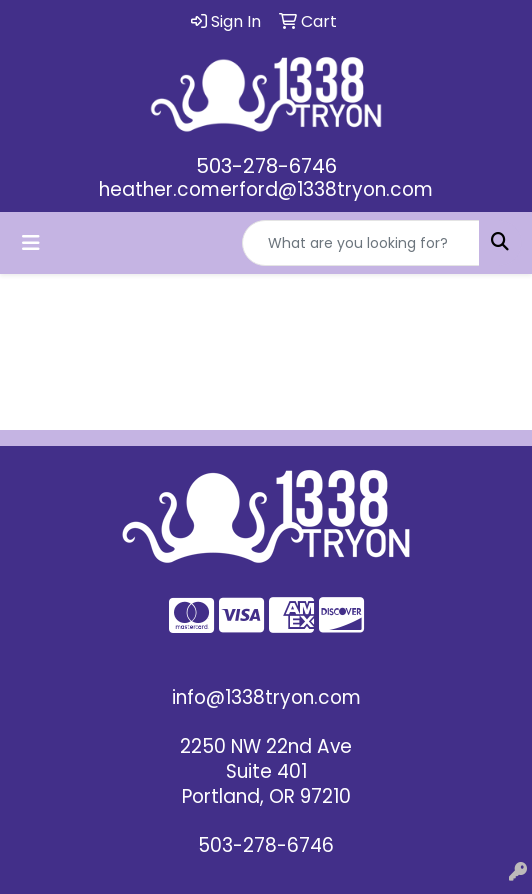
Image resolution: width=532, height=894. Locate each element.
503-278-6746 (266, 166)
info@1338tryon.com (266, 697)
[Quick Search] (361, 243)
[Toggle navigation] (31, 243)
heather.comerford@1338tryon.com (266, 189)
